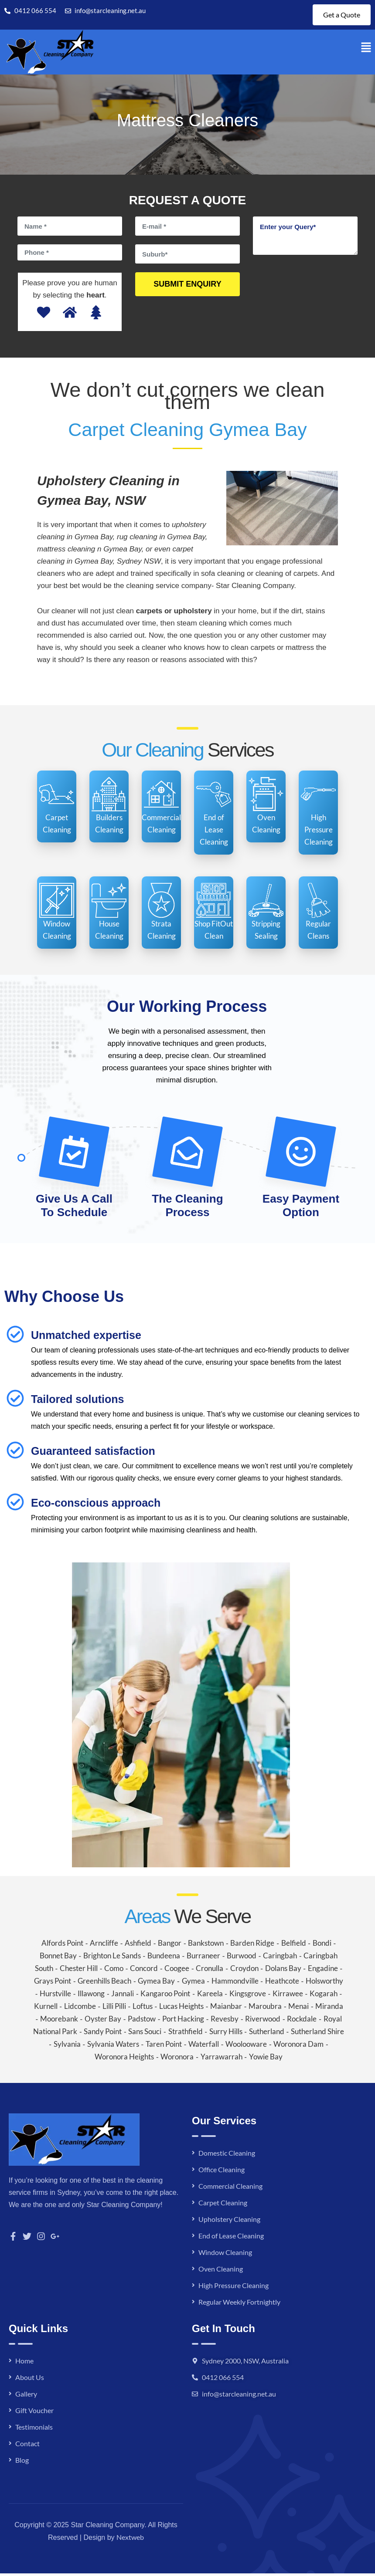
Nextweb (130, 2539)
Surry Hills (225, 2033)
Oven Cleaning (220, 2271)
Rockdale (302, 2021)
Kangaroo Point (165, 1996)
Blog (22, 2462)
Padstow (142, 2021)
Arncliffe (104, 1945)
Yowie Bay (266, 2059)
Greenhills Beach (104, 1983)
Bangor (169, 1945)
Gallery (26, 2396)
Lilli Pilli (114, 2008)
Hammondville (235, 1983)
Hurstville (55, 1996)
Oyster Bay (103, 2021)
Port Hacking (183, 2021)
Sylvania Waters (113, 2046)
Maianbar (226, 2008)
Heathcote (282, 1983)
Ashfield (138, 1945)
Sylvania (67, 2046)
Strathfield (185, 2033)
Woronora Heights (124, 2059)
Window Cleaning (225, 2255)
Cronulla (209, 1970)
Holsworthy (324, 1983)
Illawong (91, 1996)
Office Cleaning (221, 2172)
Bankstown (206, 1945)
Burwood (241, 1958)
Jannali (122, 1996)
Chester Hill (79, 1970)
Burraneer (203, 1958)
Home (24, 2363)
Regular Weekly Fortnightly (239, 2304)
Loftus (143, 2008)
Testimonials (34, 2429)
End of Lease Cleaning (231, 2238)
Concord (144, 1970)
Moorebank (59, 2021)
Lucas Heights (181, 2008)
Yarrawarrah (221, 2059)
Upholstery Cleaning (229, 2222)
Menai (298, 2008)
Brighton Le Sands (112, 1958)
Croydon (244, 1970)
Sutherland (266, 2033)
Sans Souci (144, 2033)
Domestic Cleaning (226, 2155)
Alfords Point (62, 1945)
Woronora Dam (298, 2046)
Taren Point (164, 2046)
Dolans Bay (283, 1970)
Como (113, 1970)
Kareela (210, 1996)
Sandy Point (103, 2033)
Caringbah (280, 1958)
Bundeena (163, 1958)
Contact (27, 2446)
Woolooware (246, 2046)
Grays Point (52, 1983)
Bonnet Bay (58, 1958)
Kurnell (46, 2008)
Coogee (176, 1970)
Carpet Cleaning (222, 2205)
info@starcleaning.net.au (239, 2396)
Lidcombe (80, 2008)
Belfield (293, 1945)
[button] (366, 50)
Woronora (177, 2059)
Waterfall (203, 2046)
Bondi (322, 1945)
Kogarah (324, 1996)
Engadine (323, 1970)
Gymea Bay (156, 1983)
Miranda (329, 2008)
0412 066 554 (223, 2380)
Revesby (225, 2021)
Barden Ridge (252, 1945)
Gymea (193, 1983)
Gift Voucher (34, 2413)
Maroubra (265, 2008)
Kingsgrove (247, 1996)
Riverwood (262, 2021)
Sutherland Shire (317, 2033)
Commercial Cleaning (230, 2188)
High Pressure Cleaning (233, 2288)
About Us (29, 2380)
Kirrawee (288, 1996)
